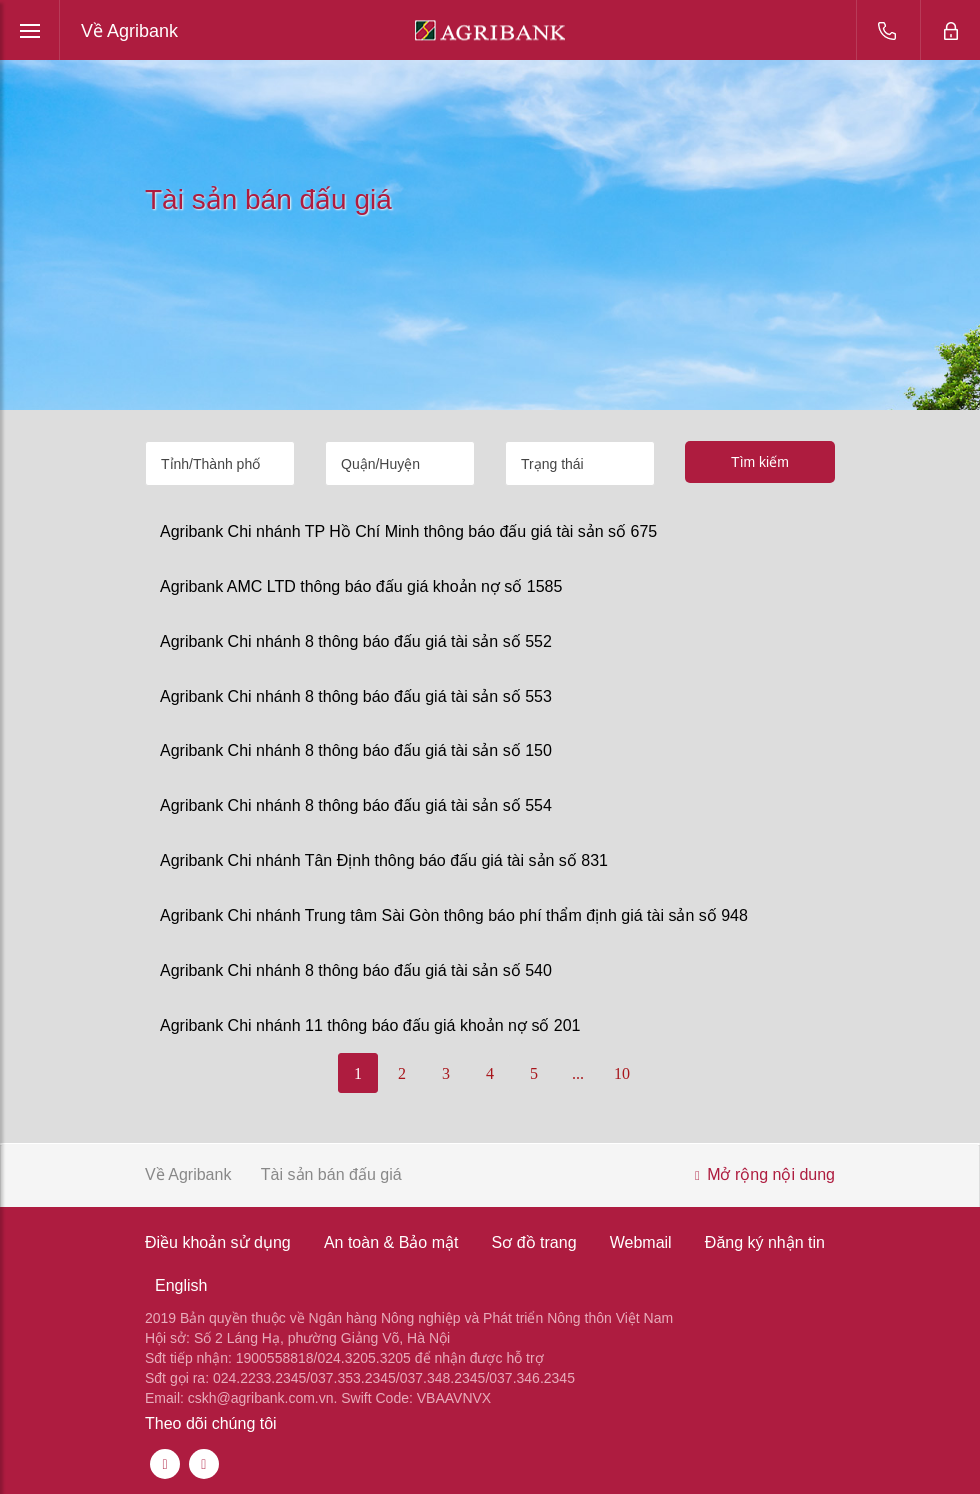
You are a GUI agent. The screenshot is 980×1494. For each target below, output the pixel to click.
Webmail (641, 1242)
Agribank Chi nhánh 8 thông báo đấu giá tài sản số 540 (356, 970)
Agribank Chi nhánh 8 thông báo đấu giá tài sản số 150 (356, 750)
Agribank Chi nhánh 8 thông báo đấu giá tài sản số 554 (356, 805)
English (181, 1285)
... (578, 1073)
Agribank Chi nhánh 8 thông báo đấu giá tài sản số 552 (356, 641)
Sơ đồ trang (534, 1242)
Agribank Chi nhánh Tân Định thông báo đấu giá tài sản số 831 (384, 860)
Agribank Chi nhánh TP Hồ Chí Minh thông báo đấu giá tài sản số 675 (408, 531)
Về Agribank (129, 31)
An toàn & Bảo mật (391, 1242)
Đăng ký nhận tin (765, 1242)
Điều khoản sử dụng (218, 1242)
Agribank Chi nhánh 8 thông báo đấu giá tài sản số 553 (356, 696)
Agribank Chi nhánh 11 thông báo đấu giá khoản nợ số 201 (370, 1025)
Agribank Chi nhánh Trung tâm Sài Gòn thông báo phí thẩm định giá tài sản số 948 (454, 915)
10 (622, 1073)
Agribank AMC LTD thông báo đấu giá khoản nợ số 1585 (361, 586)
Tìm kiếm (760, 462)
